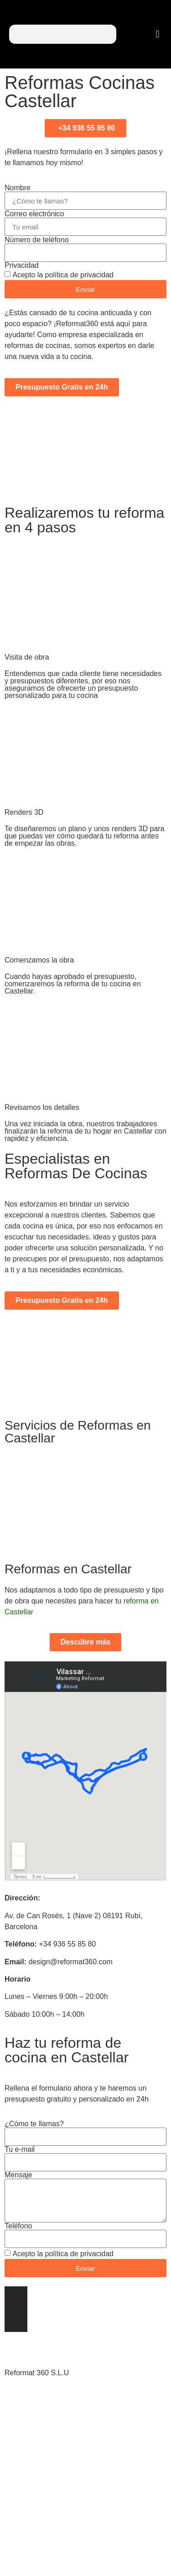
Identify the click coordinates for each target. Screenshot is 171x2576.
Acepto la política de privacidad (62, 275)
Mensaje (18, 2175)
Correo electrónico (34, 214)
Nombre (18, 188)
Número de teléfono (37, 240)
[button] (157, 34)
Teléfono (18, 2226)
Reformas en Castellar (68, 1569)
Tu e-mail (20, 2149)
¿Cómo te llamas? (34, 2124)
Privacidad (22, 265)
